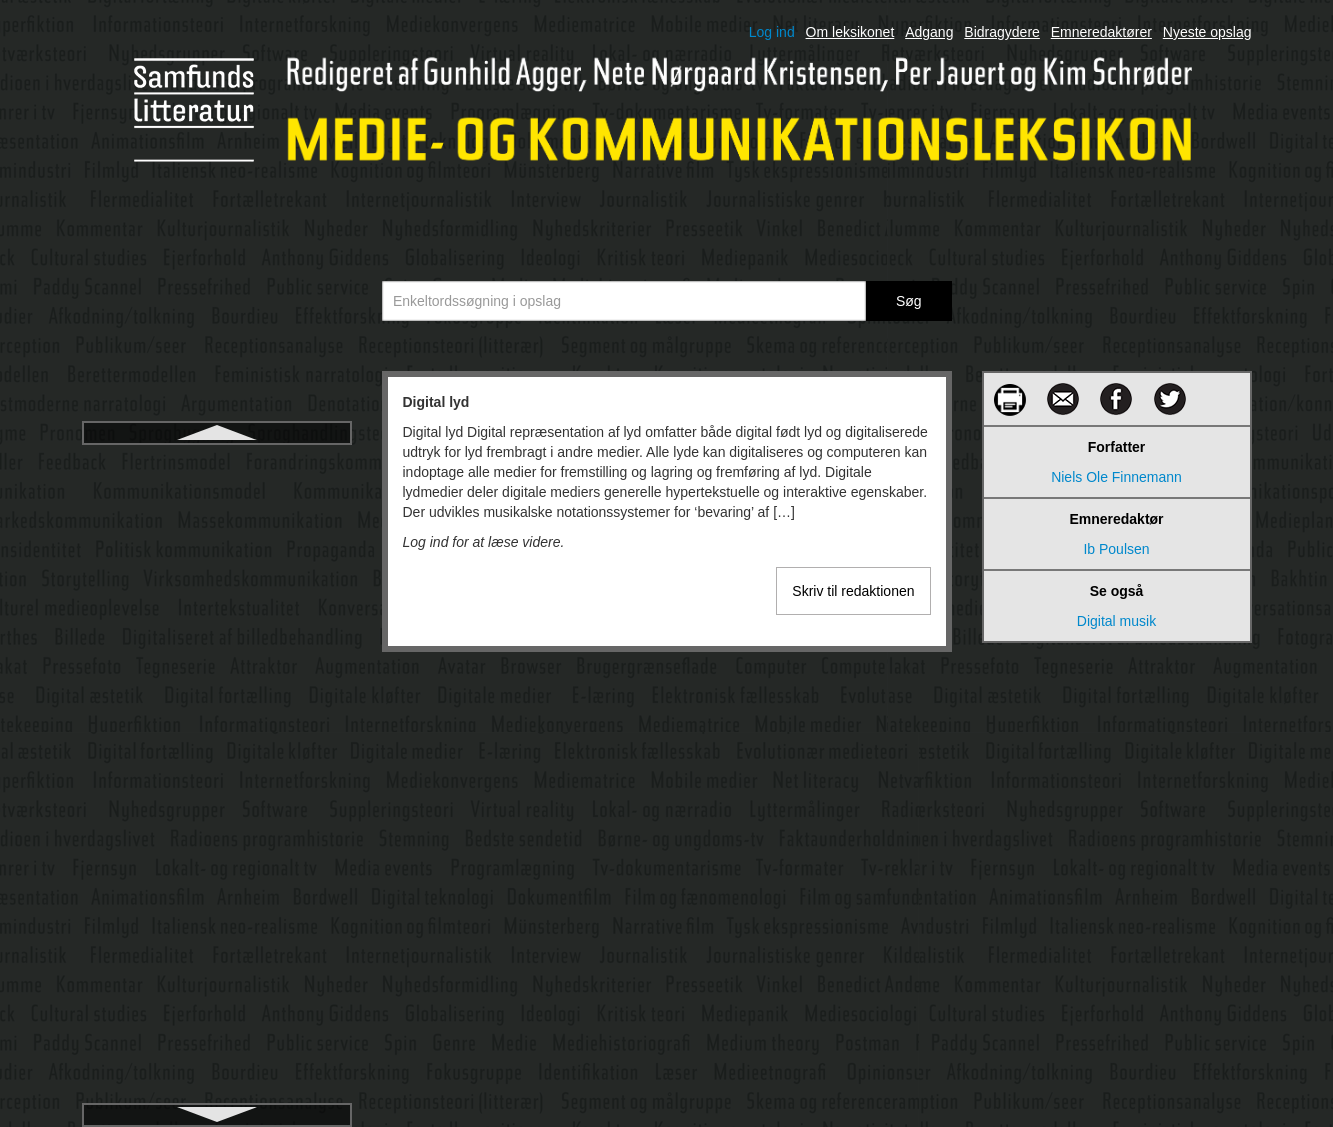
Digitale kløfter (216, 680)
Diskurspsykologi (216, 1024)
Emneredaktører (1101, 32)
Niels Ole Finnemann (1116, 477)
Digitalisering (216, 880)
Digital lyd (216, 464)
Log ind (772, 32)
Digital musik (216, 500)
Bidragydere (1002, 32)
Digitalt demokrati (216, 916)
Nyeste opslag (1207, 32)
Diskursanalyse (216, 952)
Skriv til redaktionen (853, 591)
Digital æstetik (217, 572)
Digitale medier (216, 716)
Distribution (216, 1060)
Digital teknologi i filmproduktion (216, 536)
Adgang (929, 32)
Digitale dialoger (216, 608)
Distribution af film (216, 1096)
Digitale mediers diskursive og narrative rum (216, 762)
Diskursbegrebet (217, 988)
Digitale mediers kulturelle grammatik (217, 808)
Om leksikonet (850, 32)
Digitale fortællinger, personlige (216, 644)
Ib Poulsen (1116, 549)
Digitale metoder (217, 844)
